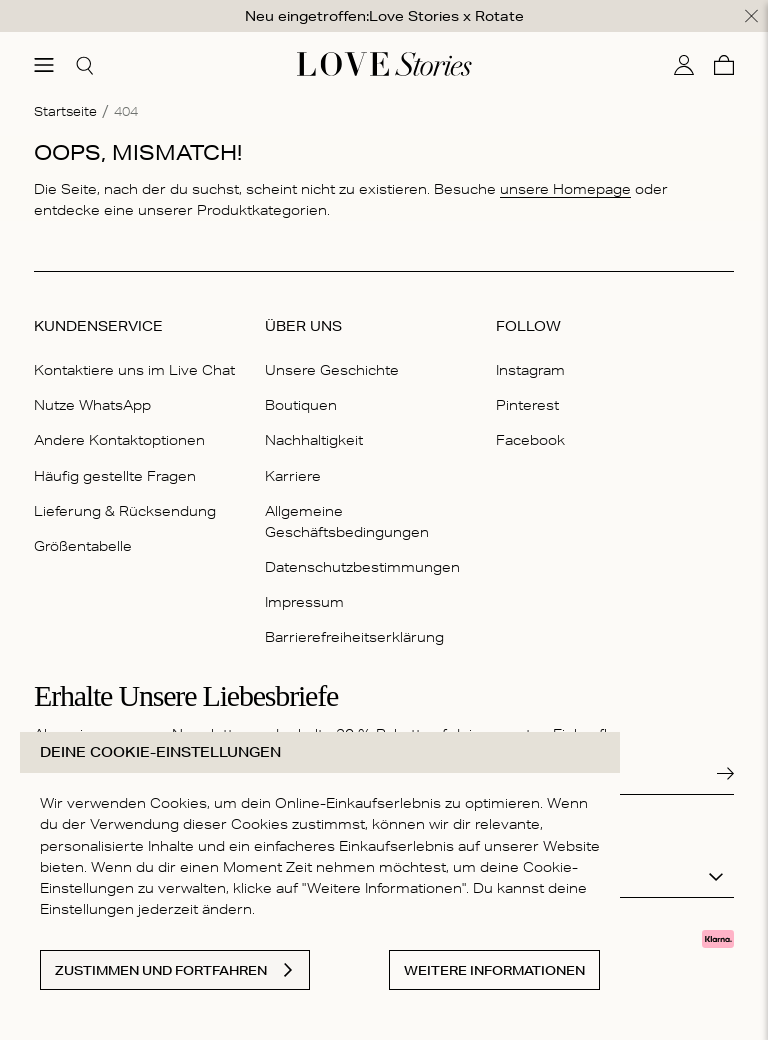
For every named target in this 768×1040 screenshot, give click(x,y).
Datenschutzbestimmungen (362, 567)
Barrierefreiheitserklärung (354, 637)
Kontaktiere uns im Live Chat (134, 370)
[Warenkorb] (724, 65)
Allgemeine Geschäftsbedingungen (347, 521)
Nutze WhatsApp (92, 405)
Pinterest (527, 405)
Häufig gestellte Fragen (115, 476)
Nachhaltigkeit (314, 440)
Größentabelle (83, 546)
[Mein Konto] (684, 65)
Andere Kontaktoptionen (119, 440)
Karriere (293, 476)
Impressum (304, 602)
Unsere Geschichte (332, 370)
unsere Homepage (565, 189)
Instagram (530, 370)
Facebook (530, 440)
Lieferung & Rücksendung (125, 511)
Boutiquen (301, 405)
